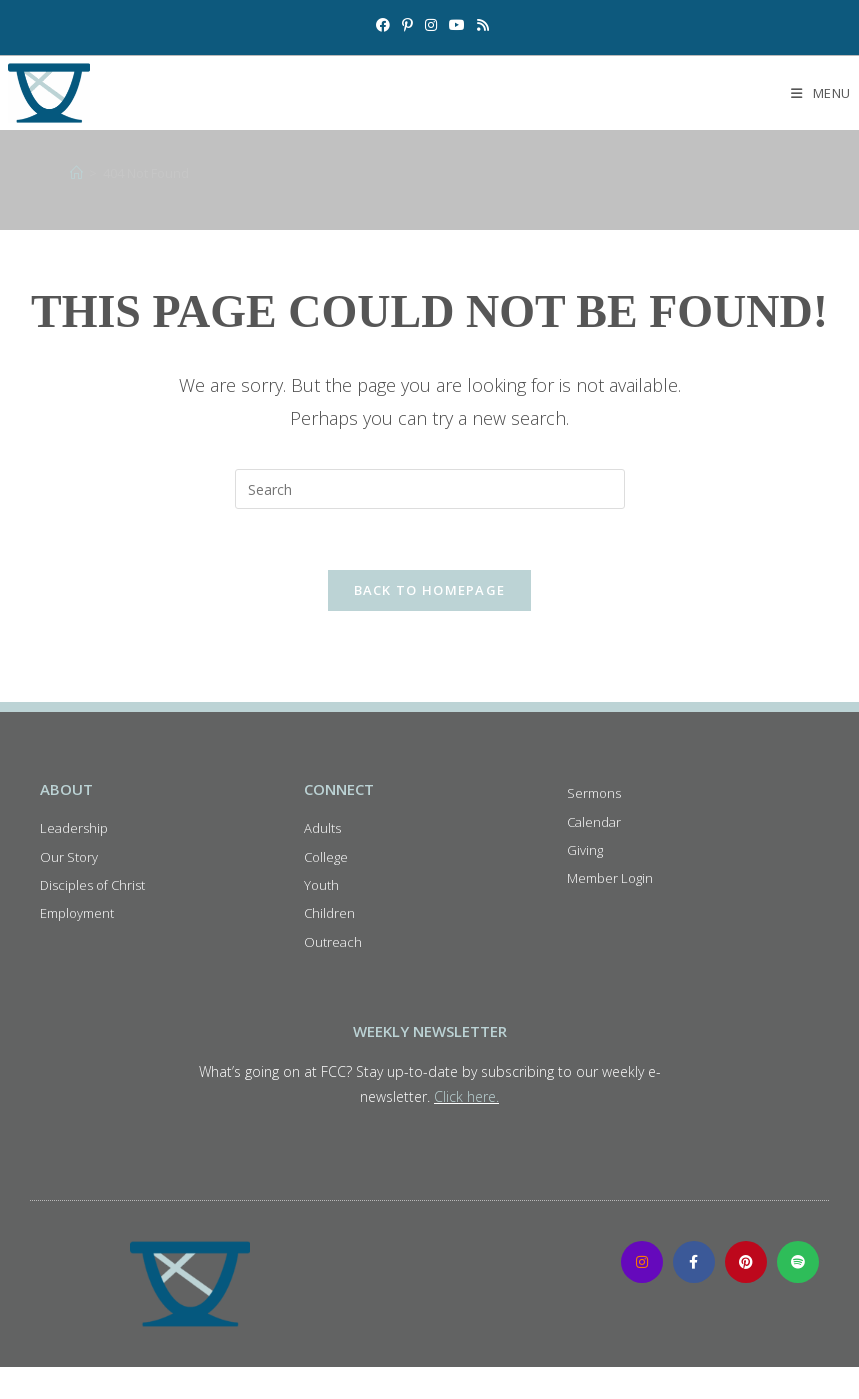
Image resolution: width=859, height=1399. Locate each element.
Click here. (466, 1096)
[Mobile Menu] (821, 93)
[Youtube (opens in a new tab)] (457, 25)
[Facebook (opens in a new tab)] (383, 25)
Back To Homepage (430, 590)
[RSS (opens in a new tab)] (480, 25)
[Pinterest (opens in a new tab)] (407, 25)
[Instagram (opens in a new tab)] (431, 25)
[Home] (76, 173)
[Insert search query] (430, 489)
